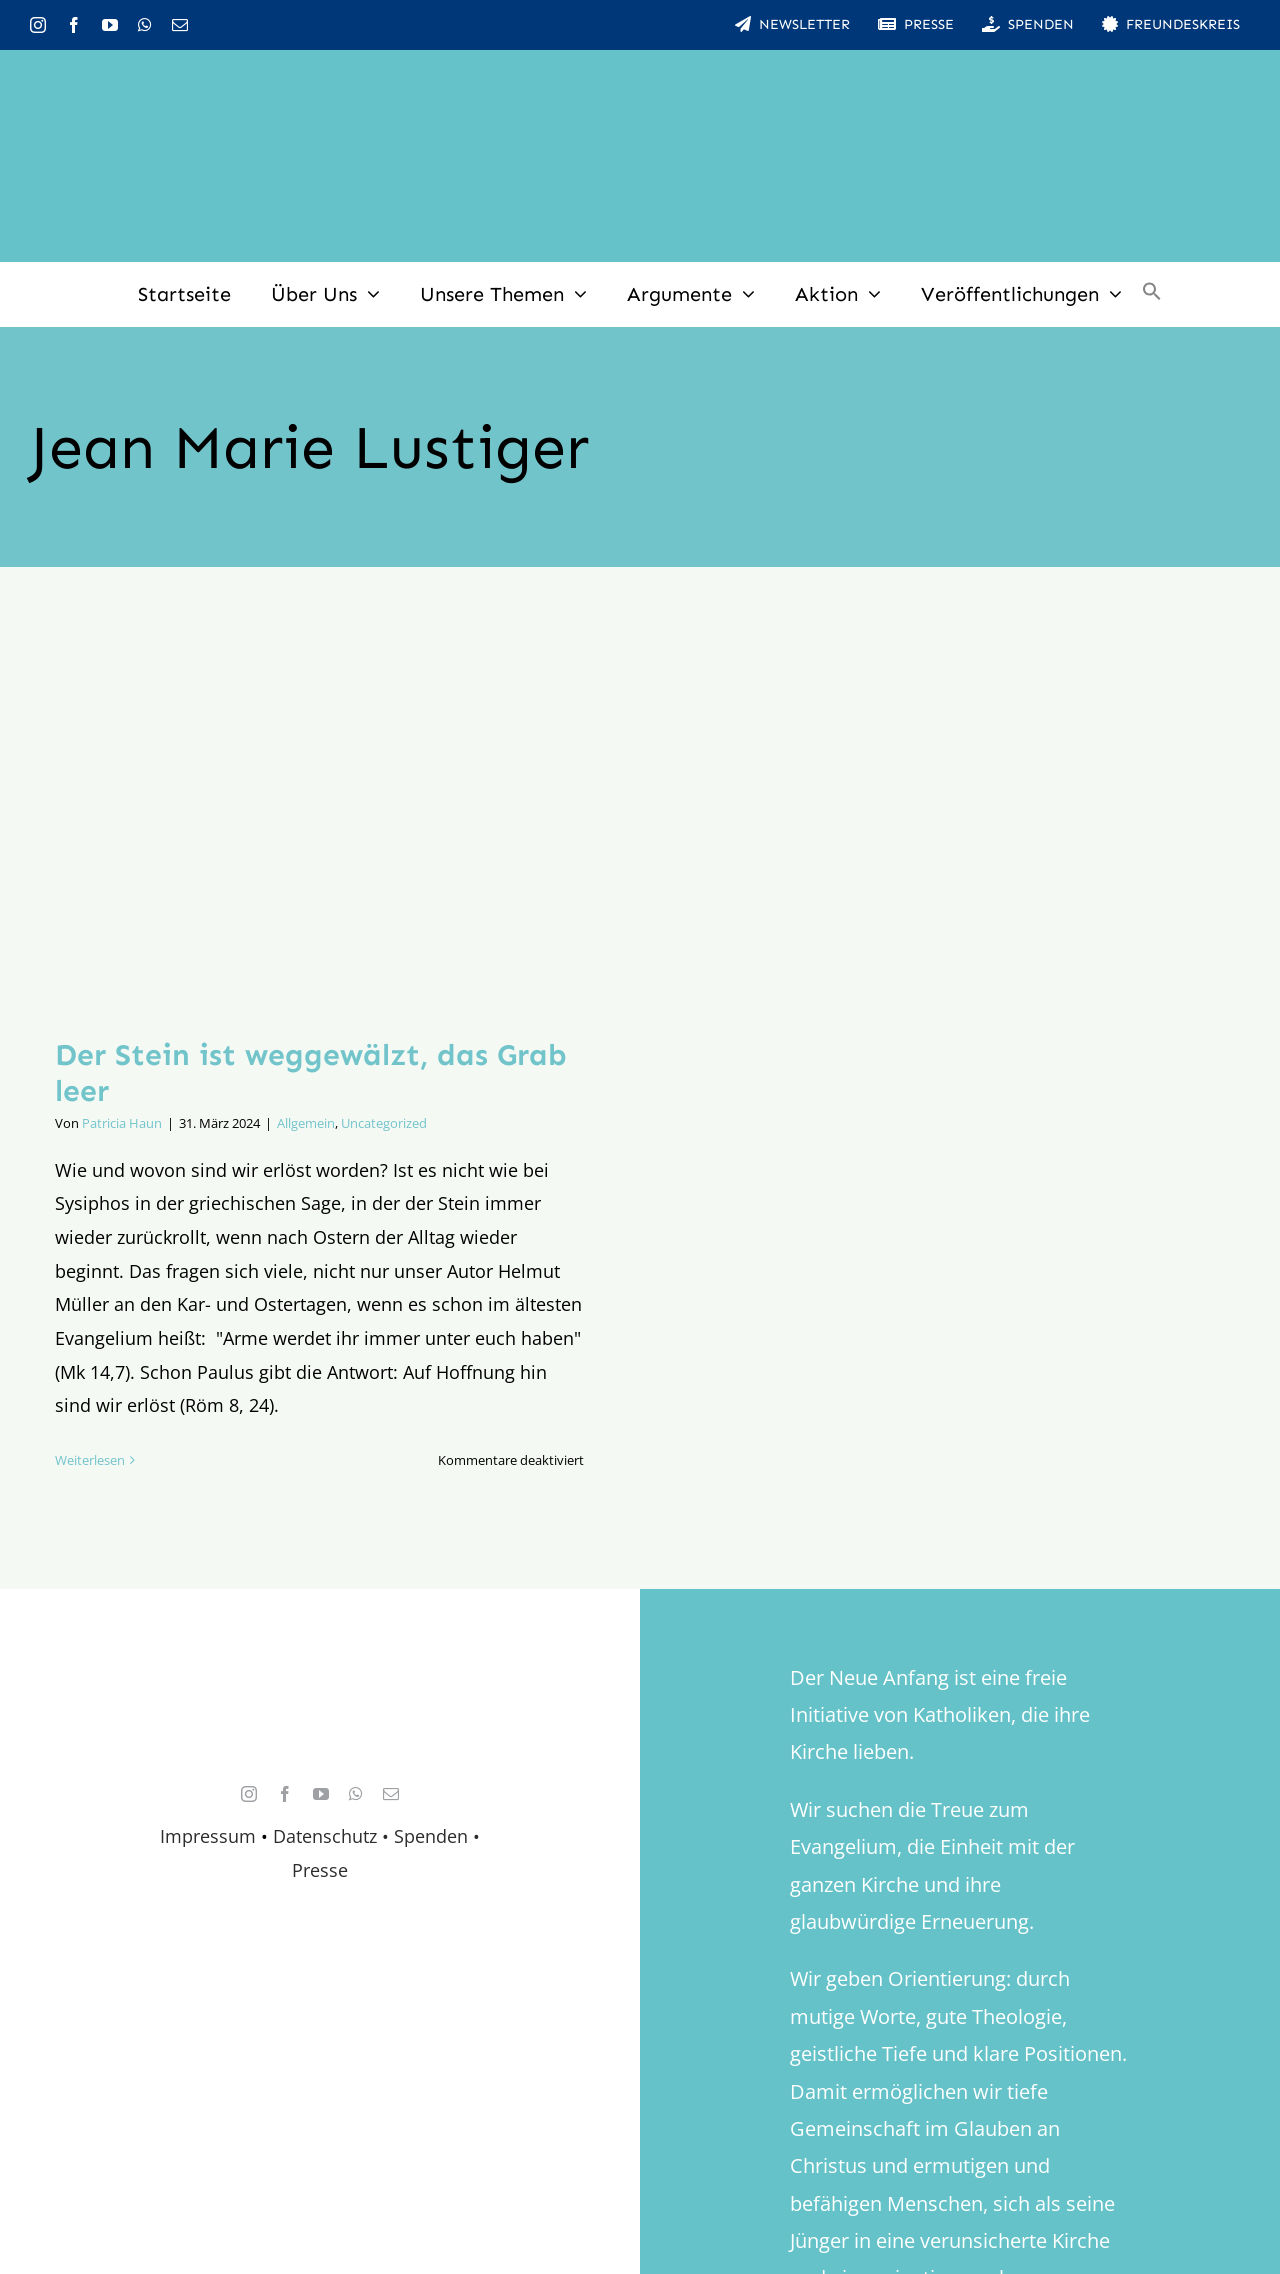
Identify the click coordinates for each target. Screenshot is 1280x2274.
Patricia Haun (122, 1123)
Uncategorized (384, 1123)
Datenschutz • (331, 1836)
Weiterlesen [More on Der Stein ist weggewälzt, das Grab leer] (90, 1460)
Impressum (208, 1836)
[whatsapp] (145, 25)
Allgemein (306, 1123)
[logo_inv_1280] (640, 79)
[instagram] (38, 25)
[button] (1152, 294)
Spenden (433, 1836)
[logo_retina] (325, 1698)
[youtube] (110, 25)
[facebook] (74, 25)
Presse (320, 1870)
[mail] (180, 25)
